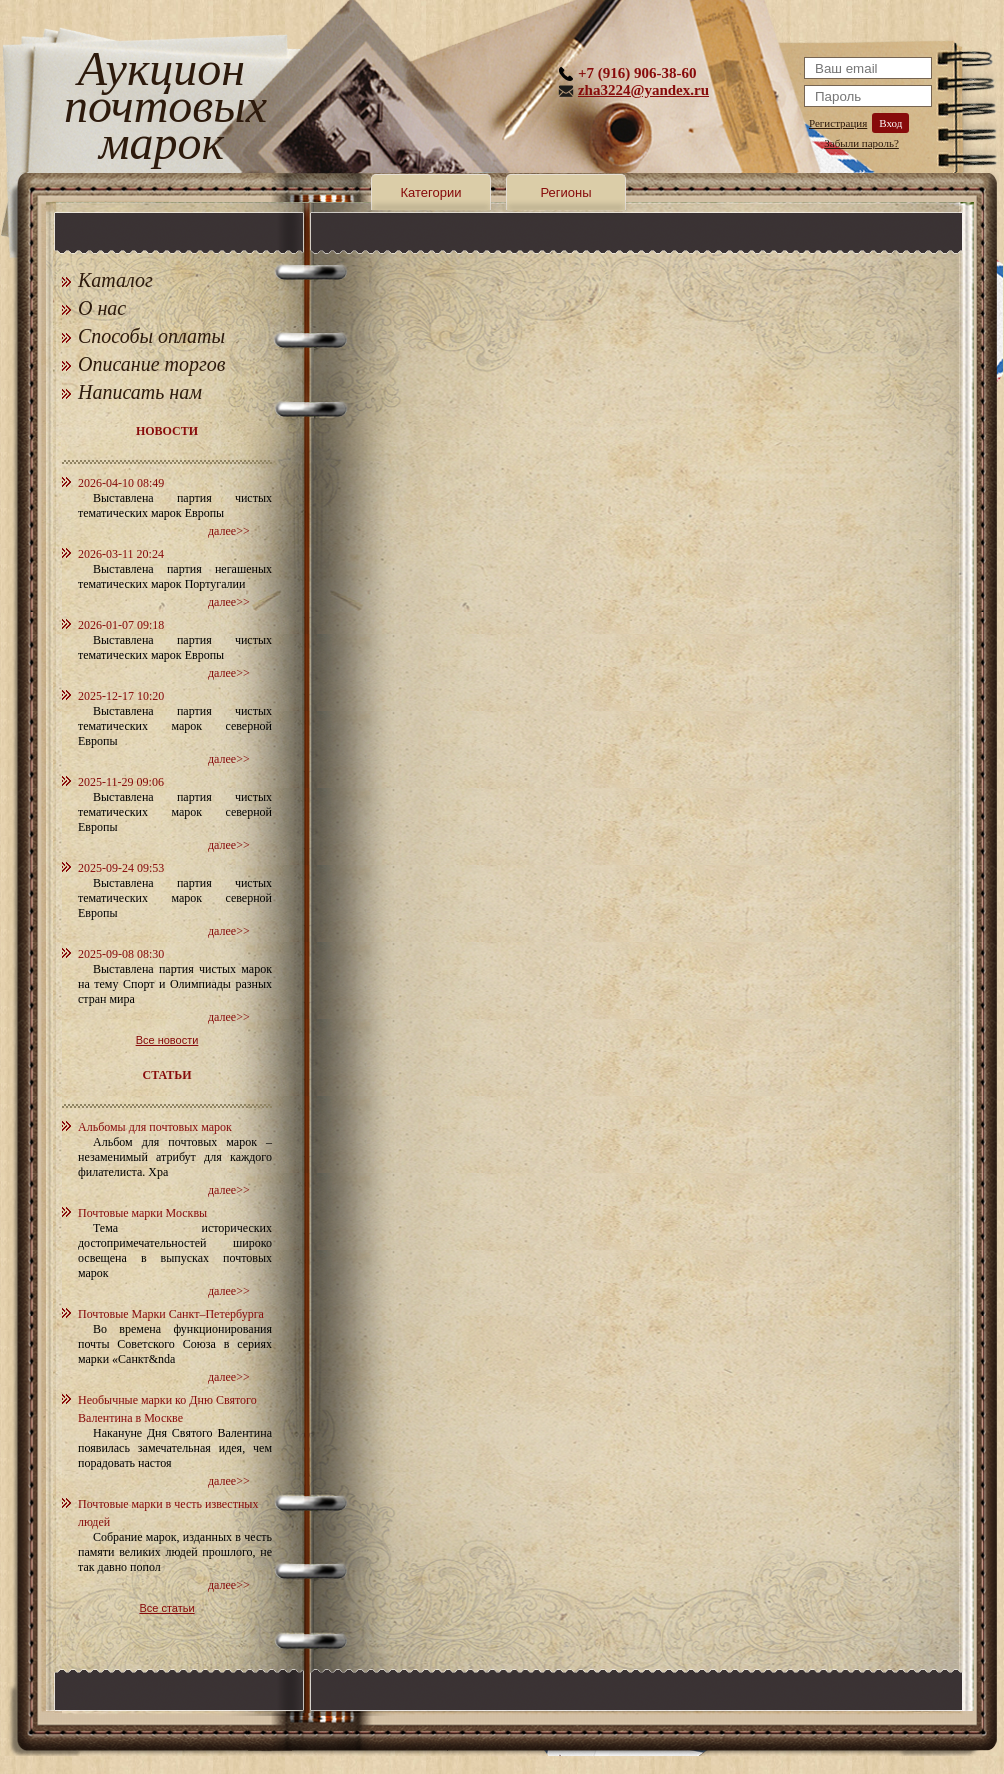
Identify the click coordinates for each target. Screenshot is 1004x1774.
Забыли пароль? (861, 143)
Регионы (565, 192)
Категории (431, 192)
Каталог (115, 280)
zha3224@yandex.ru (643, 90)
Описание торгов (152, 364)
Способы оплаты (151, 336)
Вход (890, 123)
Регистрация (838, 123)
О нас (102, 308)
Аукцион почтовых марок (161, 109)
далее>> (229, 531)
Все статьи (166, 1608)
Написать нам (140, 392)
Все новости (167, 1040)
